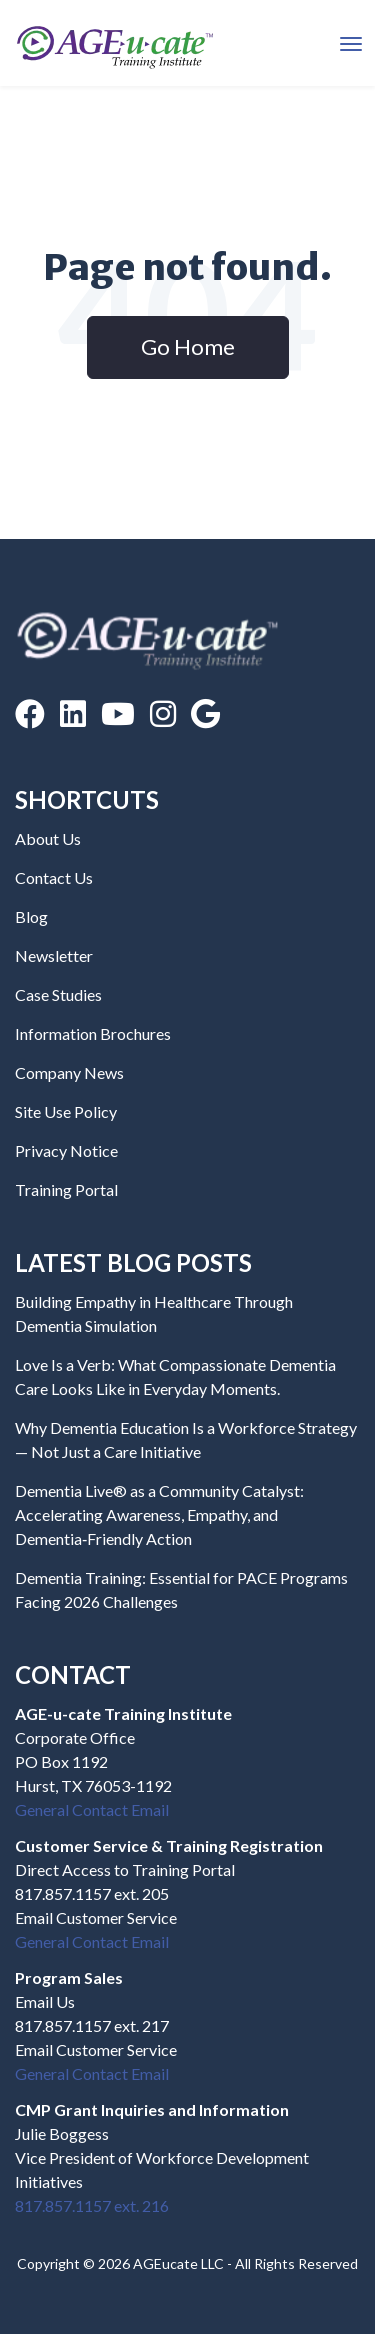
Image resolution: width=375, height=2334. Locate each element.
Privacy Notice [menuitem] (66, 1150)
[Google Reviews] (205, 713)
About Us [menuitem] (48, 838)
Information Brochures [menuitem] (93, 1033)
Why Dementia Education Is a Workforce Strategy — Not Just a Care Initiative (186, 1439)
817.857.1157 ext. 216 (92, 2205)
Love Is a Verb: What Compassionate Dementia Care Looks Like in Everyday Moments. (175, 1376)
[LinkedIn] (73, 713)
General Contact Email (92, 1809)
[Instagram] (163, 713)
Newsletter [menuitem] (54, 955)
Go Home (188, 346)
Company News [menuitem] (69, 1072)
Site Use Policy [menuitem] (66, 1111)
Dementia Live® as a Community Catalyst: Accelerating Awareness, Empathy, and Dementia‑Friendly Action (159, 1514)
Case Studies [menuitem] (58, 994)
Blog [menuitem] (31, 916)
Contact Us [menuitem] (54, 877)
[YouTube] (118, 713)
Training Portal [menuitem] (66, 1189)
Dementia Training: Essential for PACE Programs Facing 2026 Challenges (181, 1589)
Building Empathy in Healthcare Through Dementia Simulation (154, 1313)
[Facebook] (30, 713)
